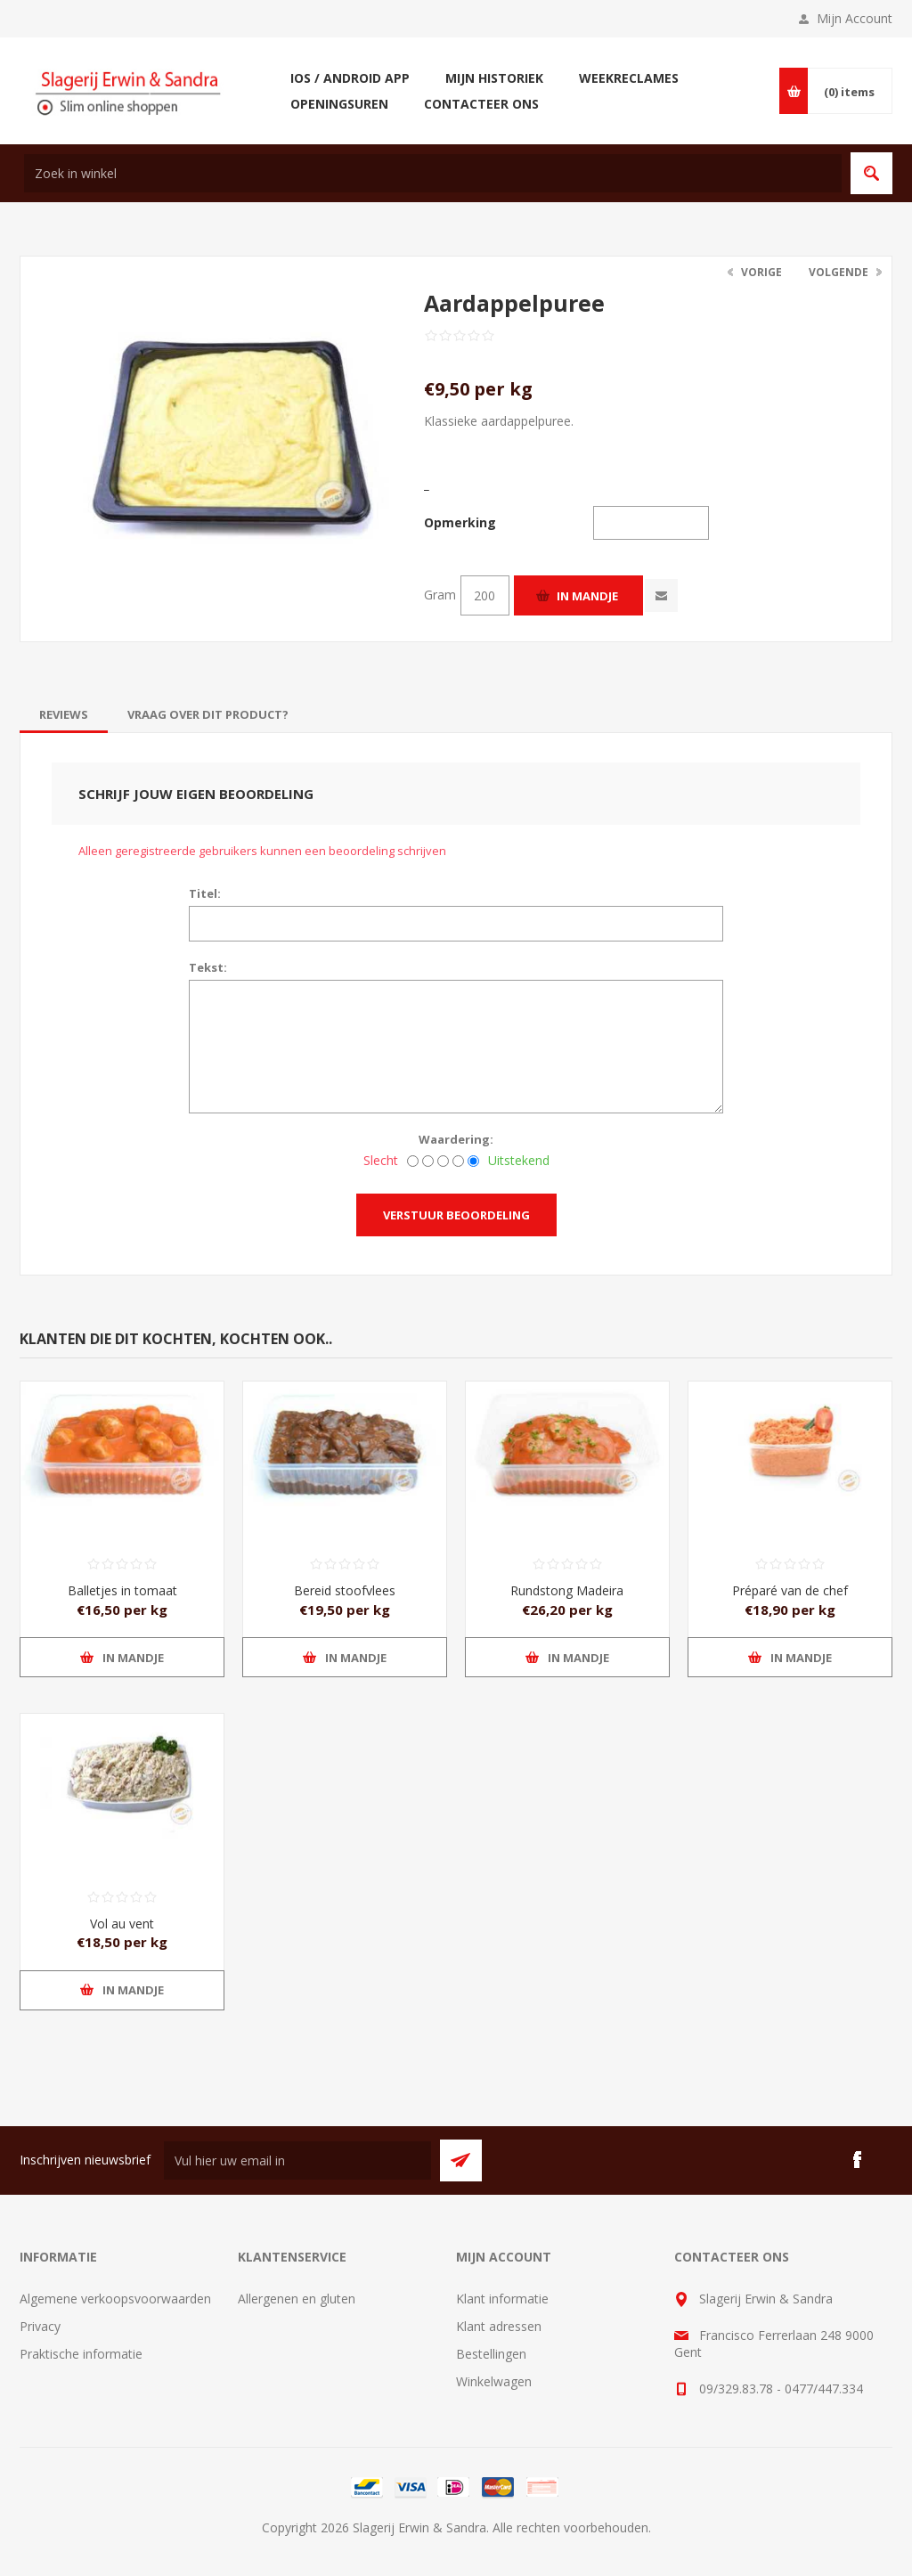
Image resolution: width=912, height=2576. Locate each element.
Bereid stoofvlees (344, 1590)
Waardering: (456, 1139)
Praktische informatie (81, 2353)
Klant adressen (499, 2326)
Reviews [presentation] (63, 714)
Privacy (40, 2326)
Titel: (205, 893)
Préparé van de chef (790, 1590)
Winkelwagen (494, 2381)
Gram (440, 594)
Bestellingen (491, 2353)
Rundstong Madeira (566, 1590)
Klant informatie (502, 2298)
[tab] (64, 714)
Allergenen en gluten (296, 2298)
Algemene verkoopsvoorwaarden (115, 2298)
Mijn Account (854, 18)
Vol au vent (122, 1923)
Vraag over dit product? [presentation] (208, 714)
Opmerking (460, 522)
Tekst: (208, 967)
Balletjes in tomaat (122, 1590)
